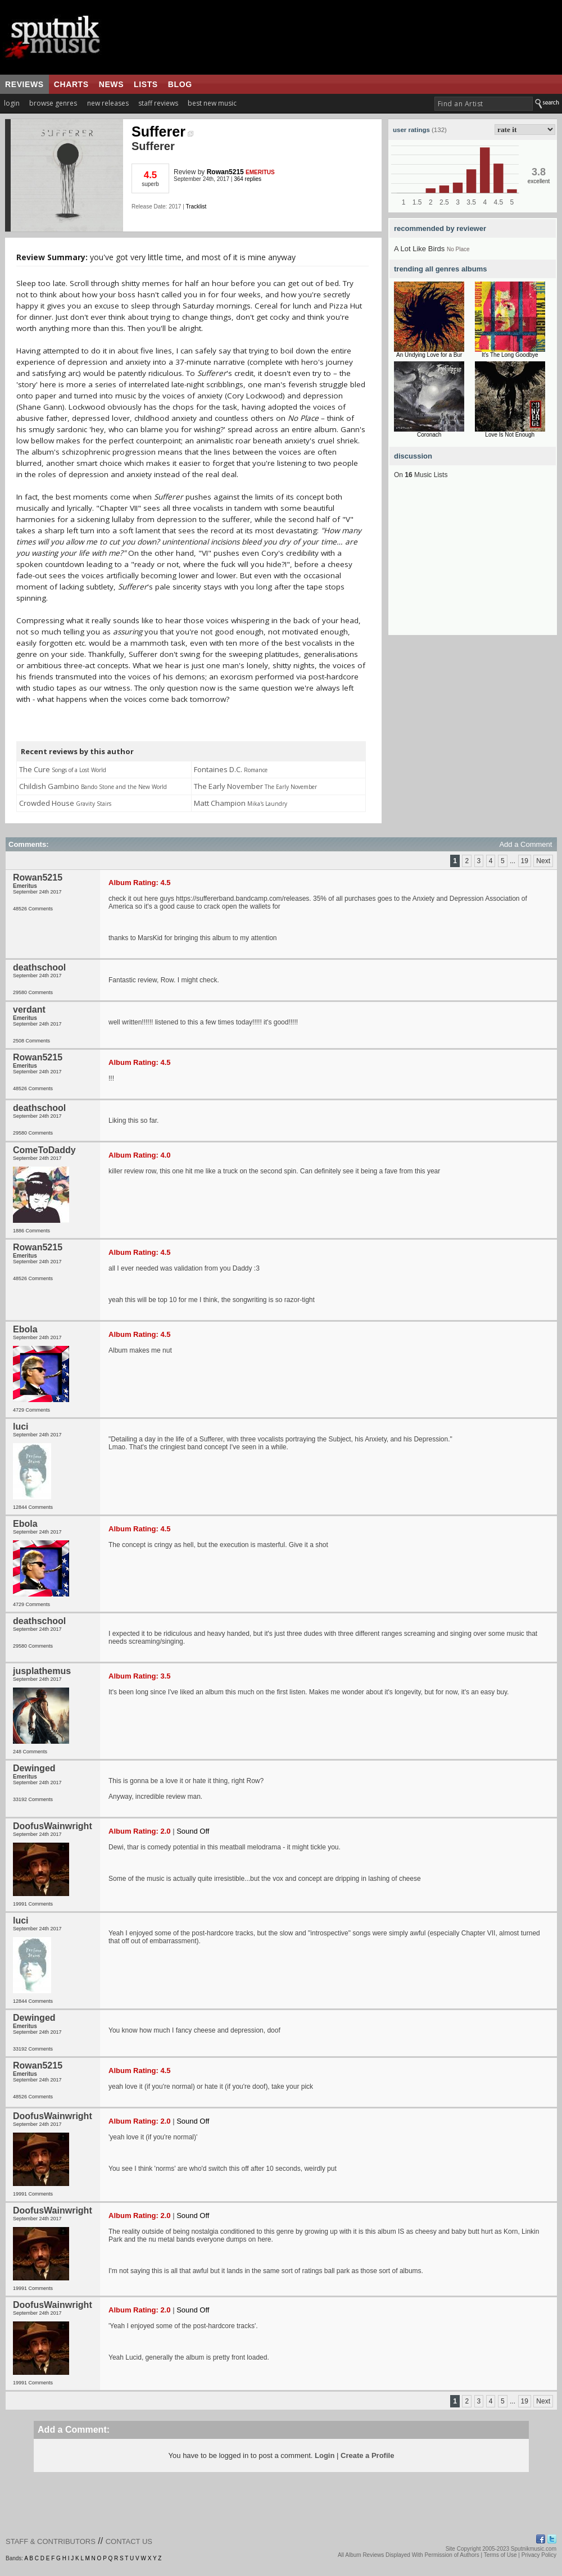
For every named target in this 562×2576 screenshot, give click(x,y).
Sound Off (192, 1831)
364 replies (247, 179)
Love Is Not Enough (509, 435)
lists (146, 84)
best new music (212, 103)
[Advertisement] (472, 565)
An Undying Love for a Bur (429, 355)
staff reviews (158, 103)
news (111, 84)
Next (543, 861)
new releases (108, 103)
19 (524, 861)
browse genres (53, 103)
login (12, 103)
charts (71, 84)
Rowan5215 (225, 172)
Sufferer (162, 131)
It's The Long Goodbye (510, 355)
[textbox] (483, 104)
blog (180, 84)
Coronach (429, 435)
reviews (24, 84)
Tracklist (195, 206)
